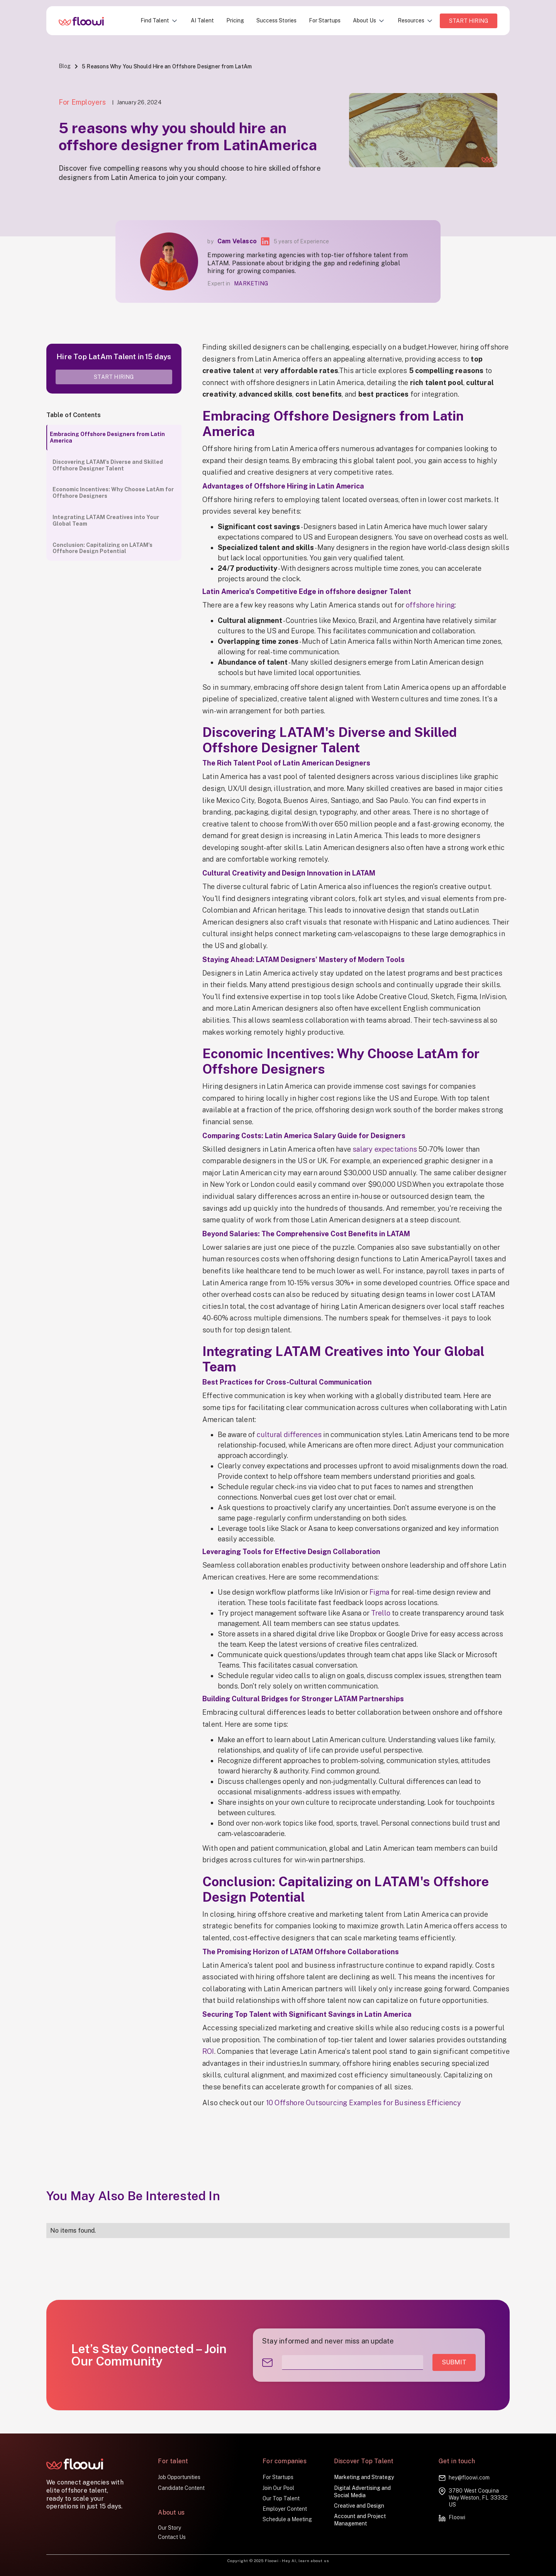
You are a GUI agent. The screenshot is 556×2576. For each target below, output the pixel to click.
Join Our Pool (278, 2488)
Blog (65, 66)
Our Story (169, 2527)
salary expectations (385, 1149)
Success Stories (276, 20)
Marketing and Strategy (364, 2477)
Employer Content (285, 2509)
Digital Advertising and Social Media (362, 2491)
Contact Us (172, 2537)
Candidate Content (181, 2488)
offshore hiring (430, 605)
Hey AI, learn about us (305, 2560)
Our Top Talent (281, 2498)
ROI (208, 2051)
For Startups (325, 20)
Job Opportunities (179, 2477)
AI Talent (202, 20)
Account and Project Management (360, 2520)
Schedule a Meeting (287, 2519)
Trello (380, 1613)
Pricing (235, 20)
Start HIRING (468, 21)
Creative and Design (359, 2506)
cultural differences (289, 1435)
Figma (379, 1592)
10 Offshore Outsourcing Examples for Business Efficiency (363, 2103)
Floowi (457, 2517)
